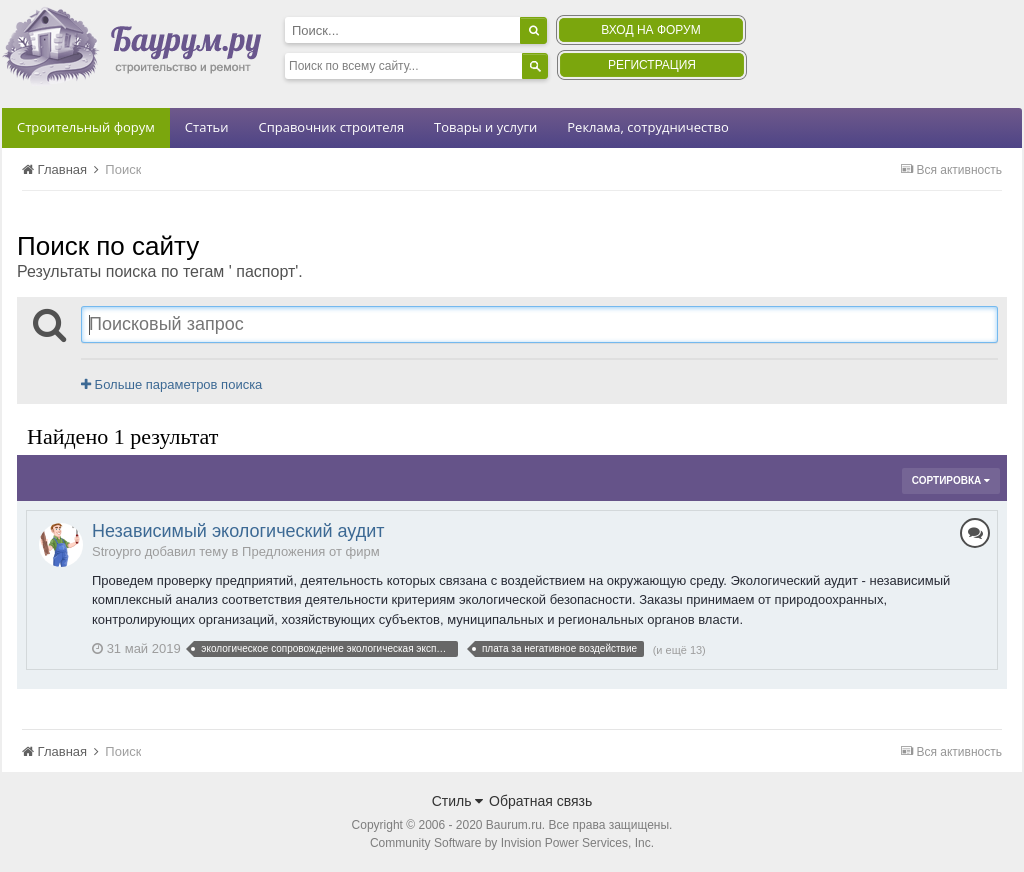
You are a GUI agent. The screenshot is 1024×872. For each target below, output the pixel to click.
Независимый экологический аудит (238, 531)
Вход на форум (650, 30)
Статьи (207, 127)
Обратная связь (540, 801)
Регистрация (652, 65)
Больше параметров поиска (171, 384)
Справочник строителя (331, 127)
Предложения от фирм (311, 551)
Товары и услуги (485, 127)
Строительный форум (86, 127)
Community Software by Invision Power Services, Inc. (512, 843)
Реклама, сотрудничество (647, 127)
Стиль (458, 801)
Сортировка (951, 480)
